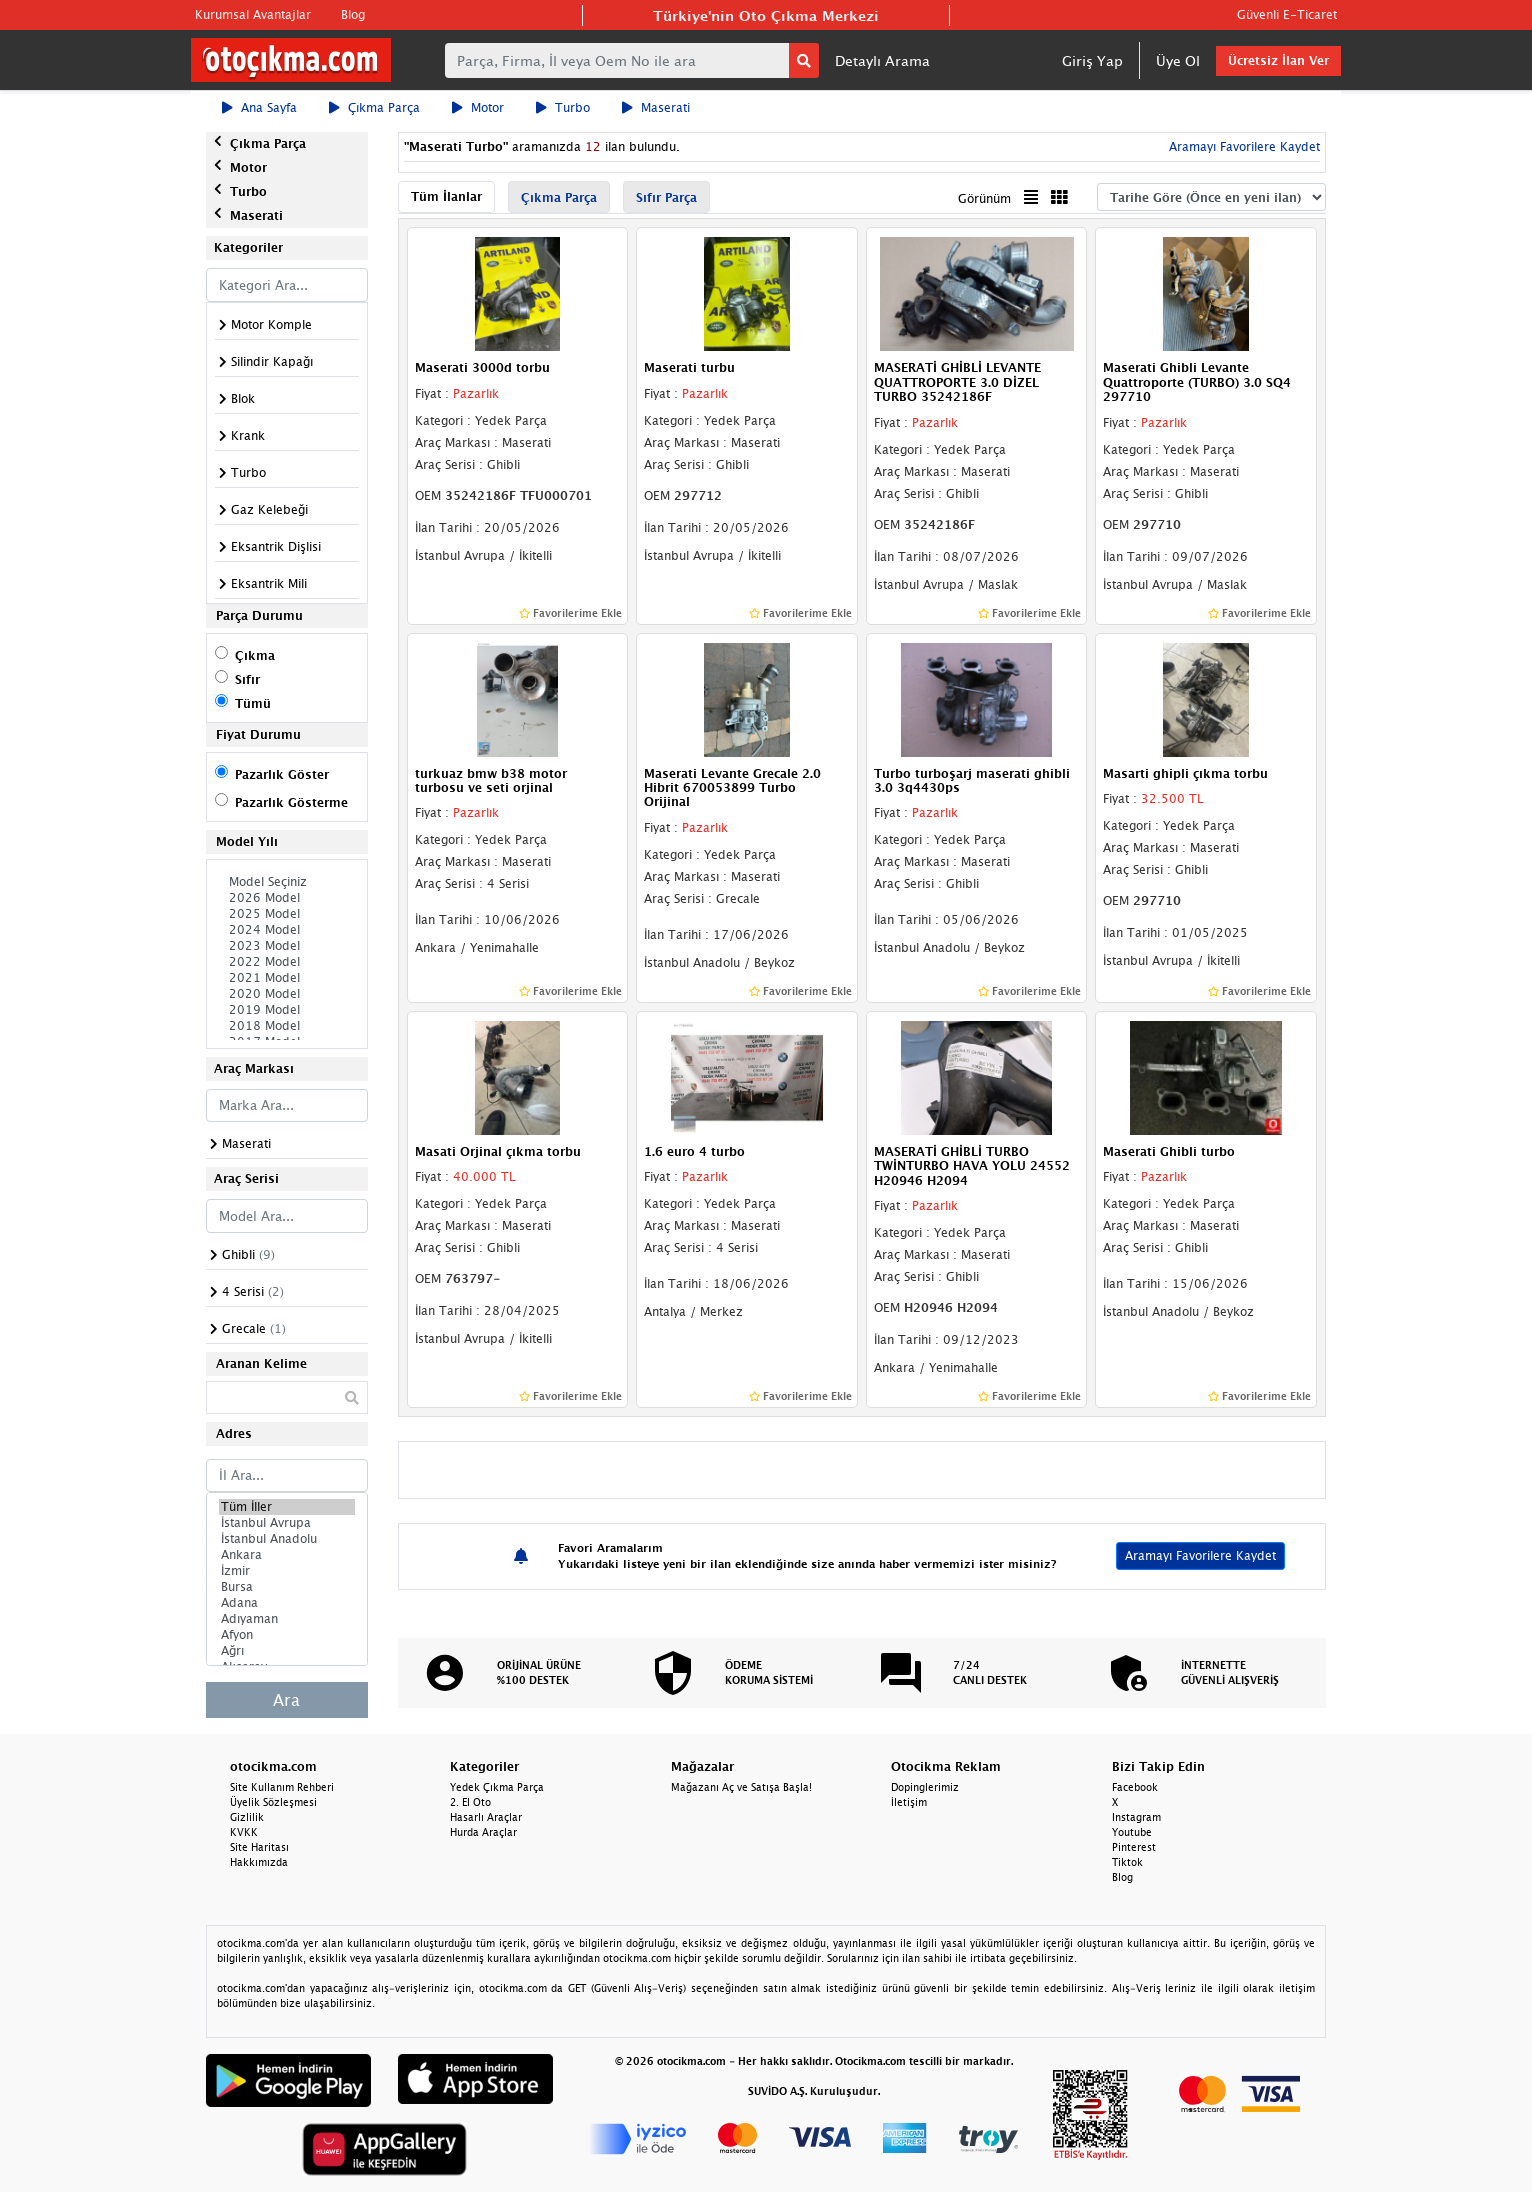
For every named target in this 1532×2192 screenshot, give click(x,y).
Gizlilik (247, 1817)
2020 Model (287, 994)
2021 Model (287, 978)
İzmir (287, 1571)
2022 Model (287, 962)
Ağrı (287, 1651)
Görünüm (984, 198)
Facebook (1135, 1787)
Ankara (287, 1555)
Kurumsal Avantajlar (253, 14)
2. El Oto (470, 1802)
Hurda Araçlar (483, 1832)
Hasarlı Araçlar (486, 1817)
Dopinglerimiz (925, 1787)
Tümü (253, 703)
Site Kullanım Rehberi (282, 1787)
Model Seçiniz (287, 882)
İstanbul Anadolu (287, 1539)
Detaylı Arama (882, 60)
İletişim (909, 1802)
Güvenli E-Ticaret (1287, 14)
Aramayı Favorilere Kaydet (1242, 146)
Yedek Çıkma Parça (497, 1787)
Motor (478, 107)
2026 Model (287, 898)
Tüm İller (287, 1507)
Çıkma (255, 655)
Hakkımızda (259, 1862)
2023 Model (287, 946)
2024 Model (287, 930)
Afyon (287, 1635)
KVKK (244, 1832)
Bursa (287, 1587)
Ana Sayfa (259, 107)
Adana (287, 1603)
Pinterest (1134, 1847)
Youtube (1132, 1832)
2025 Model (287, 914)
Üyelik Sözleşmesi (273, 1802)
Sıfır (247, 679)
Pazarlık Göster (282, 774)
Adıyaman (287, 1619)
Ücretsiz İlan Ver (1278, 60)
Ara (286, 1700)
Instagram (1136, 1817)
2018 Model (287, 1026)
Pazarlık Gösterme (291, 802)
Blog (353, 14)
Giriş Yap (1092, 60)
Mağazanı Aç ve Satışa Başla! (741, 1787)
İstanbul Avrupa (287, 1523)
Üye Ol (1178, 60)
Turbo (563, 107)
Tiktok (1127, 1862)
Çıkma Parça (374, 107)
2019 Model (287, 1010)
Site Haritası (259, 1847)
